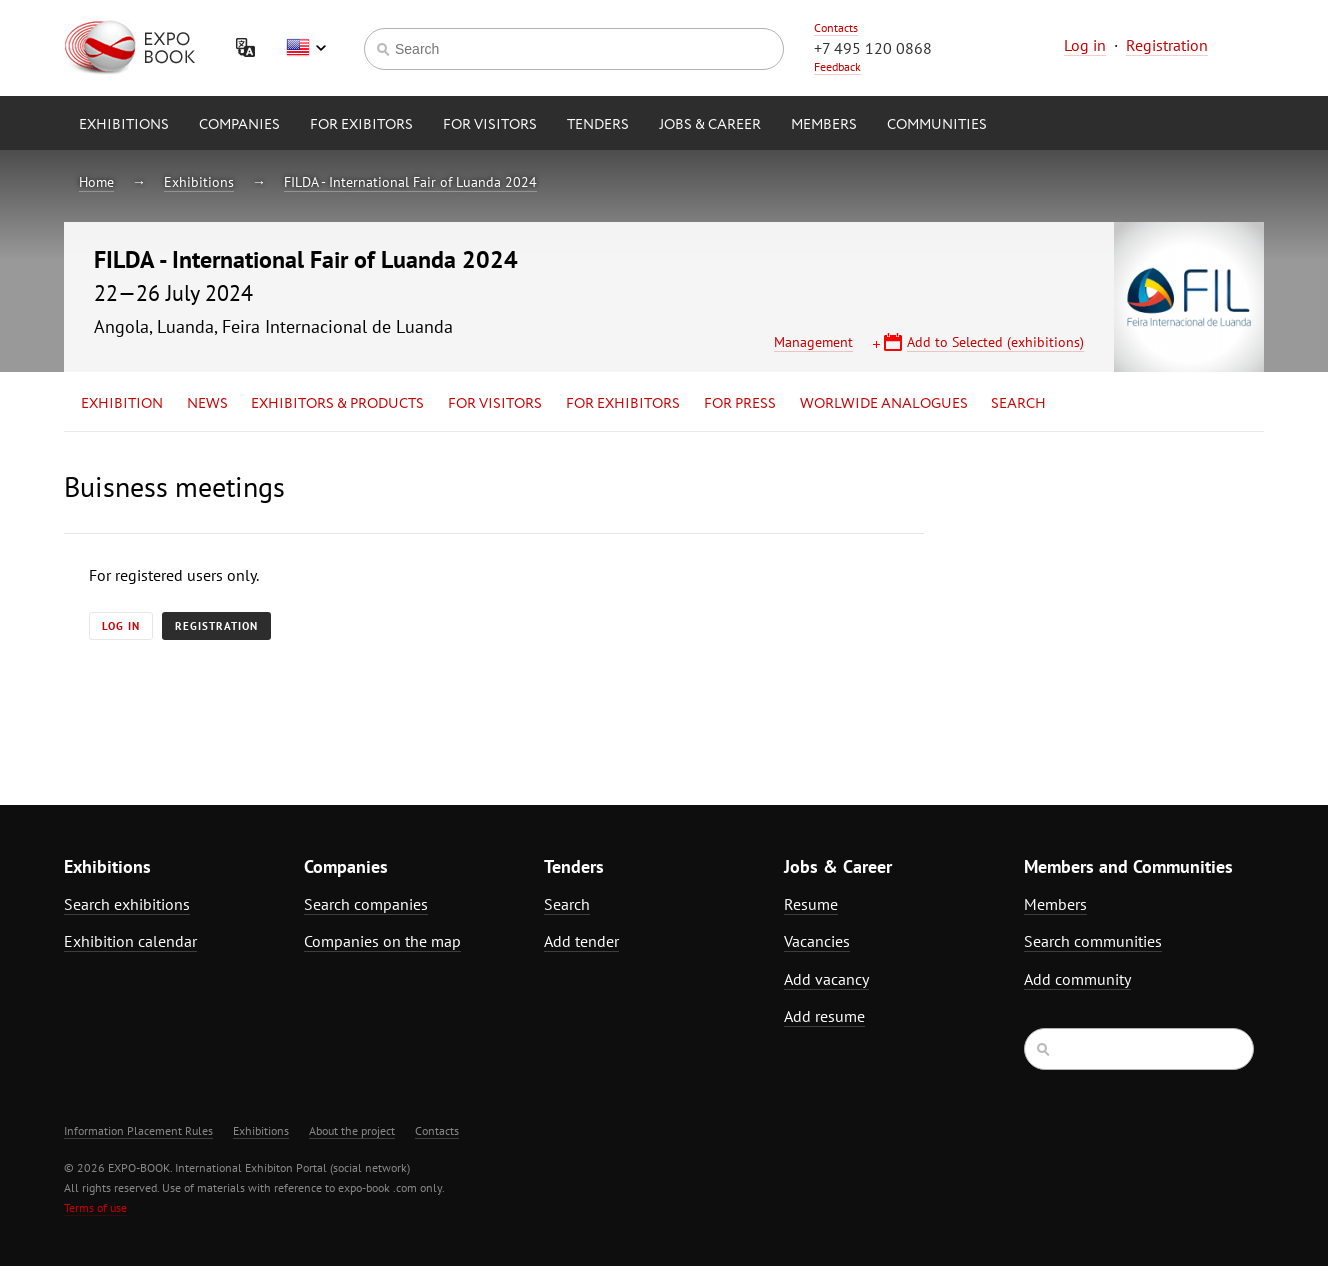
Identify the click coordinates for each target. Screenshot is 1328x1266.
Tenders (598, 125)
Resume (811, 904)
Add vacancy (826, 979)
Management (813, 342)
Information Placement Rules (138, 1130)
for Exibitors (361, 125)
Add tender (581, 941)
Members (824, 125)
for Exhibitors (623, 404)
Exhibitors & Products (337, 404)
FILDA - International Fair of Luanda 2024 (410, 182)
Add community (1077, 979)
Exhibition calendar (130, 941)
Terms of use (95, 1207)
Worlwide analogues (884, 404)
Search (1018, 404)
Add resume (824, 1016)
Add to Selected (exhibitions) (995, 342)
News (207, 404)
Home (96, 182)
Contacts (836, 27)
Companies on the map (382, 941)
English (306, 48)
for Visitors (490, 125)
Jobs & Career (710, 125)
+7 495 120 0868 (873, 48)
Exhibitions (124, 125)
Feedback (837, 66)
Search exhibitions (127, 904)
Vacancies (817, 941)
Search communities (1093, 941)
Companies (239, 125)
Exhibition (122, 404)
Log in (1085, 45)
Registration (1167, 45)
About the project (352, 1130)
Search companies (366, 904)
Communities (937, 125)
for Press (740, 404)
